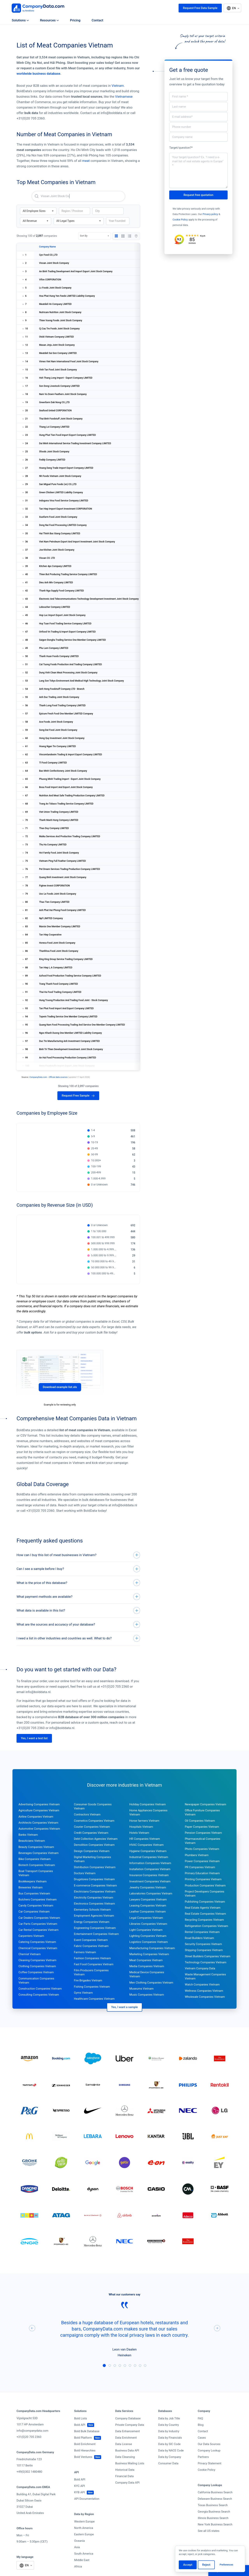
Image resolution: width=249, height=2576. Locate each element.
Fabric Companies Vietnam (91, 1946)
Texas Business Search (213, 2505)
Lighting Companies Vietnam (148, 1936)
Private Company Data (129, 2425)
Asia (77, 2547)
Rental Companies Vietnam (202, 1932)
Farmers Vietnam (85, 1952)
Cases (202, 2437)
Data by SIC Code (169, 2444)
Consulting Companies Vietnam (38, 1994)
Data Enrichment (126, 2437)
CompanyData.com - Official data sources (48, 1077)
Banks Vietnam (28, 1834)
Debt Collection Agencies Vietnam (95, 1839)
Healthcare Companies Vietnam (94, 1998)
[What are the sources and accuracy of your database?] (78, 1624)
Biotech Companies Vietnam (36, 1865)
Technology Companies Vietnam (205, 1962)
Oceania (79, 2541)
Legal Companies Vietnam (146, 1918)
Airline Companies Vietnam (35, 1816)
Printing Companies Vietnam (203, 1879)
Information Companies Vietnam (150, 1863)
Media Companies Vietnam (146, 1966)
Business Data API (127, 2450)
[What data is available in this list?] (78, 1610)
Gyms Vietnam (83, 1992)
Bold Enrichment (85, 2444)
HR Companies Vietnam (144, 1839)
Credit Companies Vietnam (91, 1833)
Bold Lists (80, 2418)
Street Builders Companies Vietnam (207, 1956)
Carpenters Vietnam (31, 1936)
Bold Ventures (83, 2457)
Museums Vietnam (141, 1988)
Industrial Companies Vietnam (148, 1857)
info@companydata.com (32, 2430)
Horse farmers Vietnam (144, 1820)
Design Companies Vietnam (92, 1851)
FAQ (200, 2418)
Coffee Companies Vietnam (36, 1972)
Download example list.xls (60, 1387)
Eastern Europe (84, 2534)
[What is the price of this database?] (78, 1583)
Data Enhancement (127, 2431)
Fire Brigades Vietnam (88, 1980)
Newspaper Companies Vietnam (205, 1804)
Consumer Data (168, 2463)
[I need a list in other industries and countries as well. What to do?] (78, 1638)
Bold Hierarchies (84, 2450)
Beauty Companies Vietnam (36, 1847)
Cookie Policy (180, 219)
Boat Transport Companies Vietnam (35, 1873)
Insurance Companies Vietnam (149, 1875)
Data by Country (168, 2425)
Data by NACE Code (171, 2450)
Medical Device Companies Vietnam (146, 1974)
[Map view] (136, 236)
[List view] (129, 236)
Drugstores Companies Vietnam (94, 1879)
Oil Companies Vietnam (200, 1820)
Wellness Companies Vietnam (204, 1991)
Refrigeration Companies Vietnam (206, 1926)
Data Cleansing (125, 2457)
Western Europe (84, 2521)
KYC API (79, 2486)
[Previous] (32, 2328)
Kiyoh (202, 236)
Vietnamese (124, 96)
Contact (97, 20)
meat (86, 161)
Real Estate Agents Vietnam (202, 1907)
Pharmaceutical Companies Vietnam (202, 1841)
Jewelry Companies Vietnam (147, 1887)
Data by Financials (170, 2437)
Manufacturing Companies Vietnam (152, 1948)
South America (83, 2553)
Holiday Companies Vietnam (147, 1804)
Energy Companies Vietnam (91, 1922)
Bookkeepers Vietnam (32, 1881)
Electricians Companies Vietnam (95, 1891)
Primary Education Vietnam (202, 1873)
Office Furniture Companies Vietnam (202, 1812)
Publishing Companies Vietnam (205, 1901)
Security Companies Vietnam (203, 1944)
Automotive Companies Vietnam (39, 1828)
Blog (201, 2425)
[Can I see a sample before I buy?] (78, 1569)
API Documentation (86, 2499)
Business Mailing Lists (129, 2463)
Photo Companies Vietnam (202, 1849)
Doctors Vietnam (85, 1873)
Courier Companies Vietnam (92, 1826)
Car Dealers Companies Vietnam (39, 1918)
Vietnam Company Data (200, 1968)
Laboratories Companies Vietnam (150, 1893)
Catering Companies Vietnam (37, 1942)
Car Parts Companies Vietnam (37, 1924)
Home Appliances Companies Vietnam (148, 1812)
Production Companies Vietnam (205, 1885)
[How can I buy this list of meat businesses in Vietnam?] (78, 1555)
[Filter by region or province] (74, 211)
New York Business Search (215, 2524)
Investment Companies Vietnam (149, 1881)
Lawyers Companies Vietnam (148, 1899)
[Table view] (116, 236)
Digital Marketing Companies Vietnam (92, 1859)
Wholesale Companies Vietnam (205, 1997)
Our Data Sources (209, 2444)
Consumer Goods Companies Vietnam (93, 1806)
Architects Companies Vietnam (38, 1822)
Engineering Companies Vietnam (95, 1928)
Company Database (128, 2418)
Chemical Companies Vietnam (37, 1948)
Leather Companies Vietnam (147, 1911)
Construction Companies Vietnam (40, 1988)
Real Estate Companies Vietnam (205, 1913)
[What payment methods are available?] (78, 1596)
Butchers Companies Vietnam (37, 1899)
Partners (203, 2457)
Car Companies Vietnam (34, 1911)
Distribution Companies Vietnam (95, 1867)
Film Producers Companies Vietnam (91, 1972)
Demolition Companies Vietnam (94, 1845)
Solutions (20, 20)
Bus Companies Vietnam (34, 1893)
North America (83, 2528)
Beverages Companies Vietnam (38, 1853)
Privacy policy (210, 214)
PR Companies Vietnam (200, 1867)
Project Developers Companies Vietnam (204, 1893)
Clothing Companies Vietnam (37, 1966)
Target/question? (181, 147)
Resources (49, 20)
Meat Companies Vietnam (146, 1960)
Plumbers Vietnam (197, 1855)
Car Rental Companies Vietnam (38, 1930)
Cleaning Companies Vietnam (37, 1960)
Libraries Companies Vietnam (148, 1924)
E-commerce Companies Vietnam (95, 1885)
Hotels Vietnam (139, 1833)
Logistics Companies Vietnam (148, 1942)
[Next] (217, 2328)
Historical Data (124, 2470)
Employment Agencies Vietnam (94, 1915)
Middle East (81, 2560)
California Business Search (215, 2492)
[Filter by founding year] (117, 221)
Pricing (75, 20)
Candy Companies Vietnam (35, 1905)
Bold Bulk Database (86, 2431)
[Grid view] (123, 236)
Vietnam (118, 86)
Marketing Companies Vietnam (149, 1954)
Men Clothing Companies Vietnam (151, 1982)
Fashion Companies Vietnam (92, 1958)
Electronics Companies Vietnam (94, 1903)
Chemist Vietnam (29, 1954)
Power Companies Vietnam (202, 1861)
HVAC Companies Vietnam (146, 1845)
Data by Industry (168, 2431)
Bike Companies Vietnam (34, 1859)
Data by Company (169, 2457)
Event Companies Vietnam (91, 1940)
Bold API (79, 2425)
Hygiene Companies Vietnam (148, 1851)
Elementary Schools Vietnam (92, 1909)
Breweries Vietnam (30, 1887)
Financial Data (124, 2476)
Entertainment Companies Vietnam (96, 1934)
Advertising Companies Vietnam (39, 1804)
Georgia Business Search (214, 2511)
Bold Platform (83, 2437)
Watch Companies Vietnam (202, 1984)
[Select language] (232, 8)
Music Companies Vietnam (146, 1994)
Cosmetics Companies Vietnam (94, 1820)
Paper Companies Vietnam (202, 1826)
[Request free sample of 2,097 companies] (78, 1095)
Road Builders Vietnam (199, 1938)
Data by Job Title (169, 2418)
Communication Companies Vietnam (36, 1980)
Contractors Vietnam (87, 1814)
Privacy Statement (209, 2463)
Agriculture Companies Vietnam (38, 1810)
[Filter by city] (108, 211)
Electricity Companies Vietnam (93, 1897)
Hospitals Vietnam (141, 1826)
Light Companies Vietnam (145, 1930)
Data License (123, 2444)
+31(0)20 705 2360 (29, 2437)
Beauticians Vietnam (31, 1841)
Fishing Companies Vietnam (92, 1986)
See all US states (208, 2531)
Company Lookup (209, 2450)
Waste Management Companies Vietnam (205, 1976)
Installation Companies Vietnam (149, 1869)
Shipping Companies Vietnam (204, 1950)
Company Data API (127, 2482)
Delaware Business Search (215, 2499)
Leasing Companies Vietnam (147, 1905)
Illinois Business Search (213, 2518)
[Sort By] (94, 236)
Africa (78, 2566)
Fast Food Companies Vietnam (93, 1964)
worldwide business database (38, 73)
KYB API (79, 2492)
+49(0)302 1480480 (29, 2471)
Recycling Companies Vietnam (204, 1919)
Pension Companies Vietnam (203, 1833)
